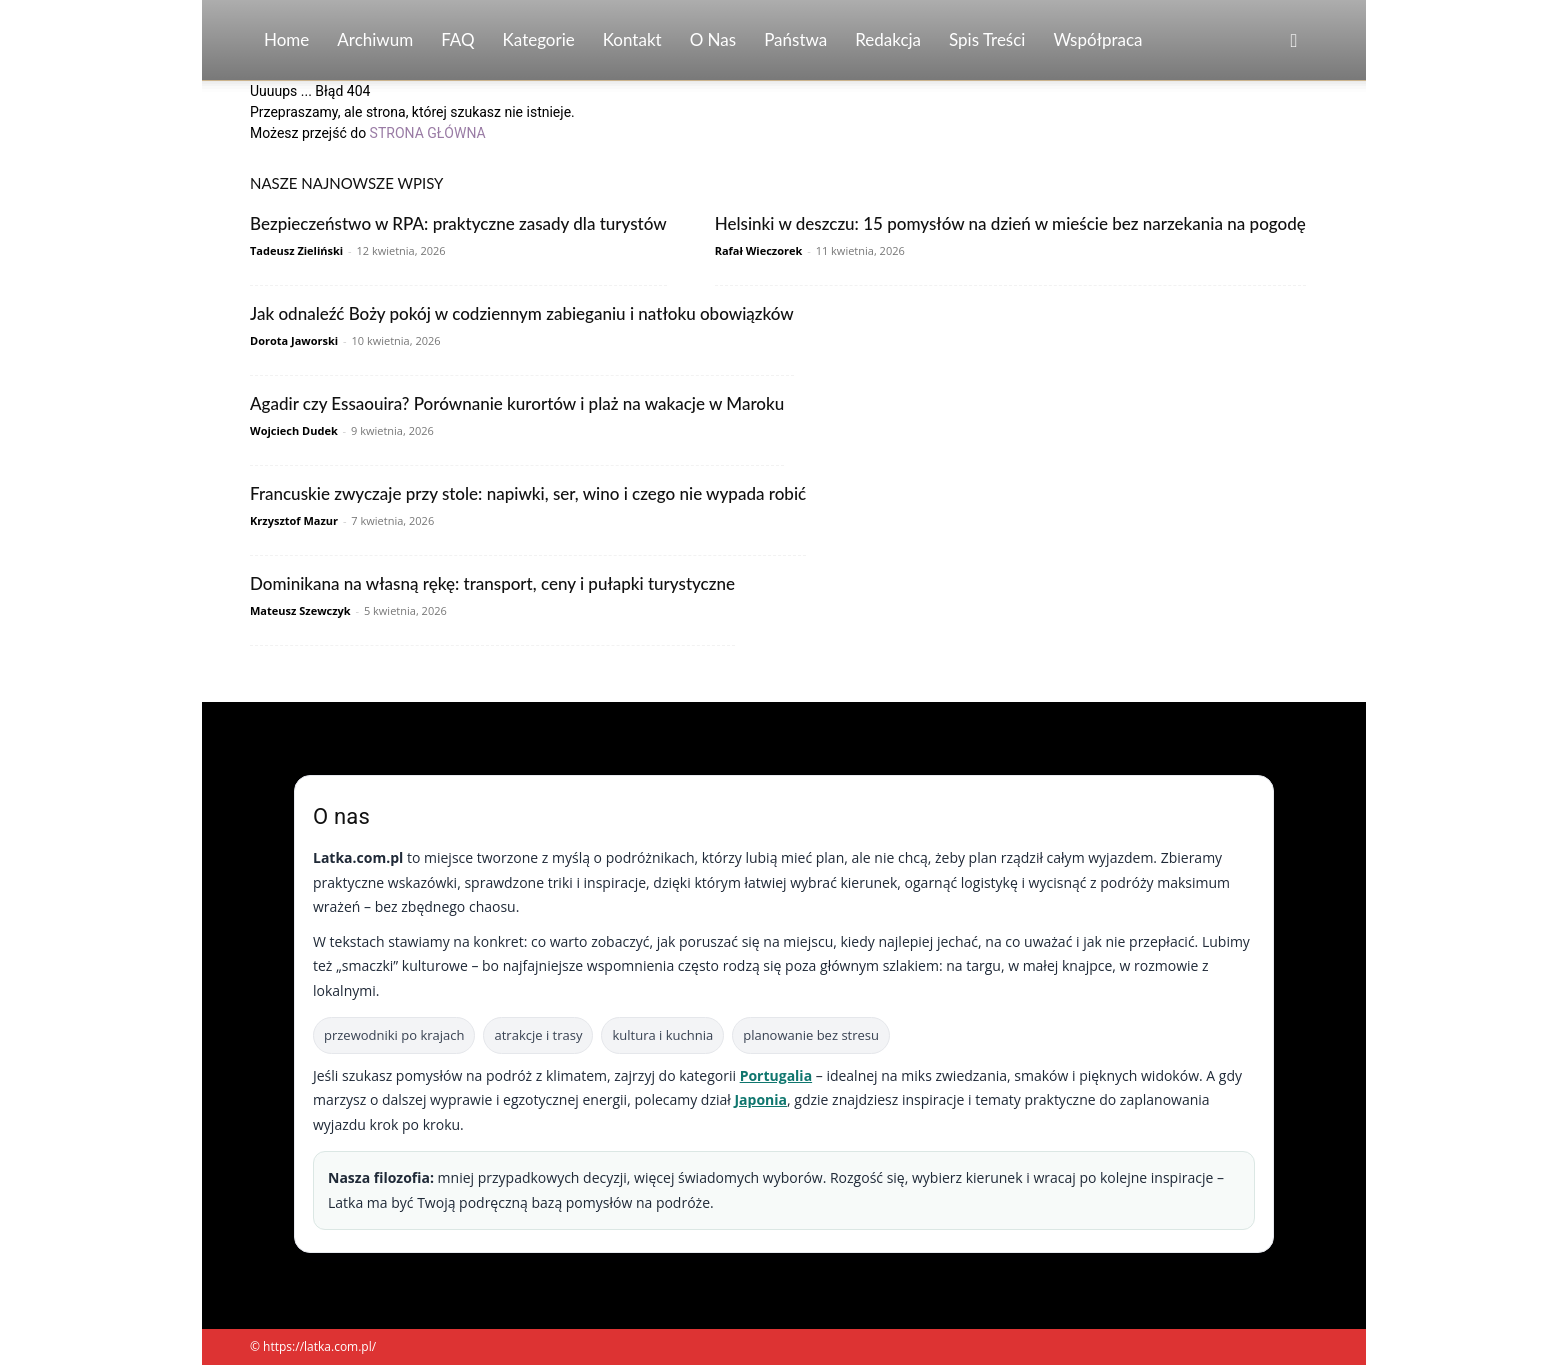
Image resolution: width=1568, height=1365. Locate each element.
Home (286, 39)
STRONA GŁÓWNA (428, 133)
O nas (713, 39)
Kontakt (632, 39)
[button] (1294, 41)
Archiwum (375, 39)
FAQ (457, 39)
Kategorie (539, 39)
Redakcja (888, 39)
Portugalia (776, 1075)
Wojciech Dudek (294, 430)
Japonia (760, 1099)
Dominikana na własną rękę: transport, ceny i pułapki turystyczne (492, 583)
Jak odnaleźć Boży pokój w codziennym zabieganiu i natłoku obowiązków (522, 313)
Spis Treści (987, 39)
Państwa (795, 39)
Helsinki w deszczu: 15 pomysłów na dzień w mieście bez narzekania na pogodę (1010, 223)
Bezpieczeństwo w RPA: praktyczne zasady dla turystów (458, 223)
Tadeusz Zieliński (296, 250)
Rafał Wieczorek (759, 250)
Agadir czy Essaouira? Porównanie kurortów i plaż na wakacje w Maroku (517, 403)
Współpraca (1097, 39)
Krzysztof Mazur (294, 520)
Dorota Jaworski (294, 340)
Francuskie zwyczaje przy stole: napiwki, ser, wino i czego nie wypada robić (528, 493)
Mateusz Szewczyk (300, 610)
